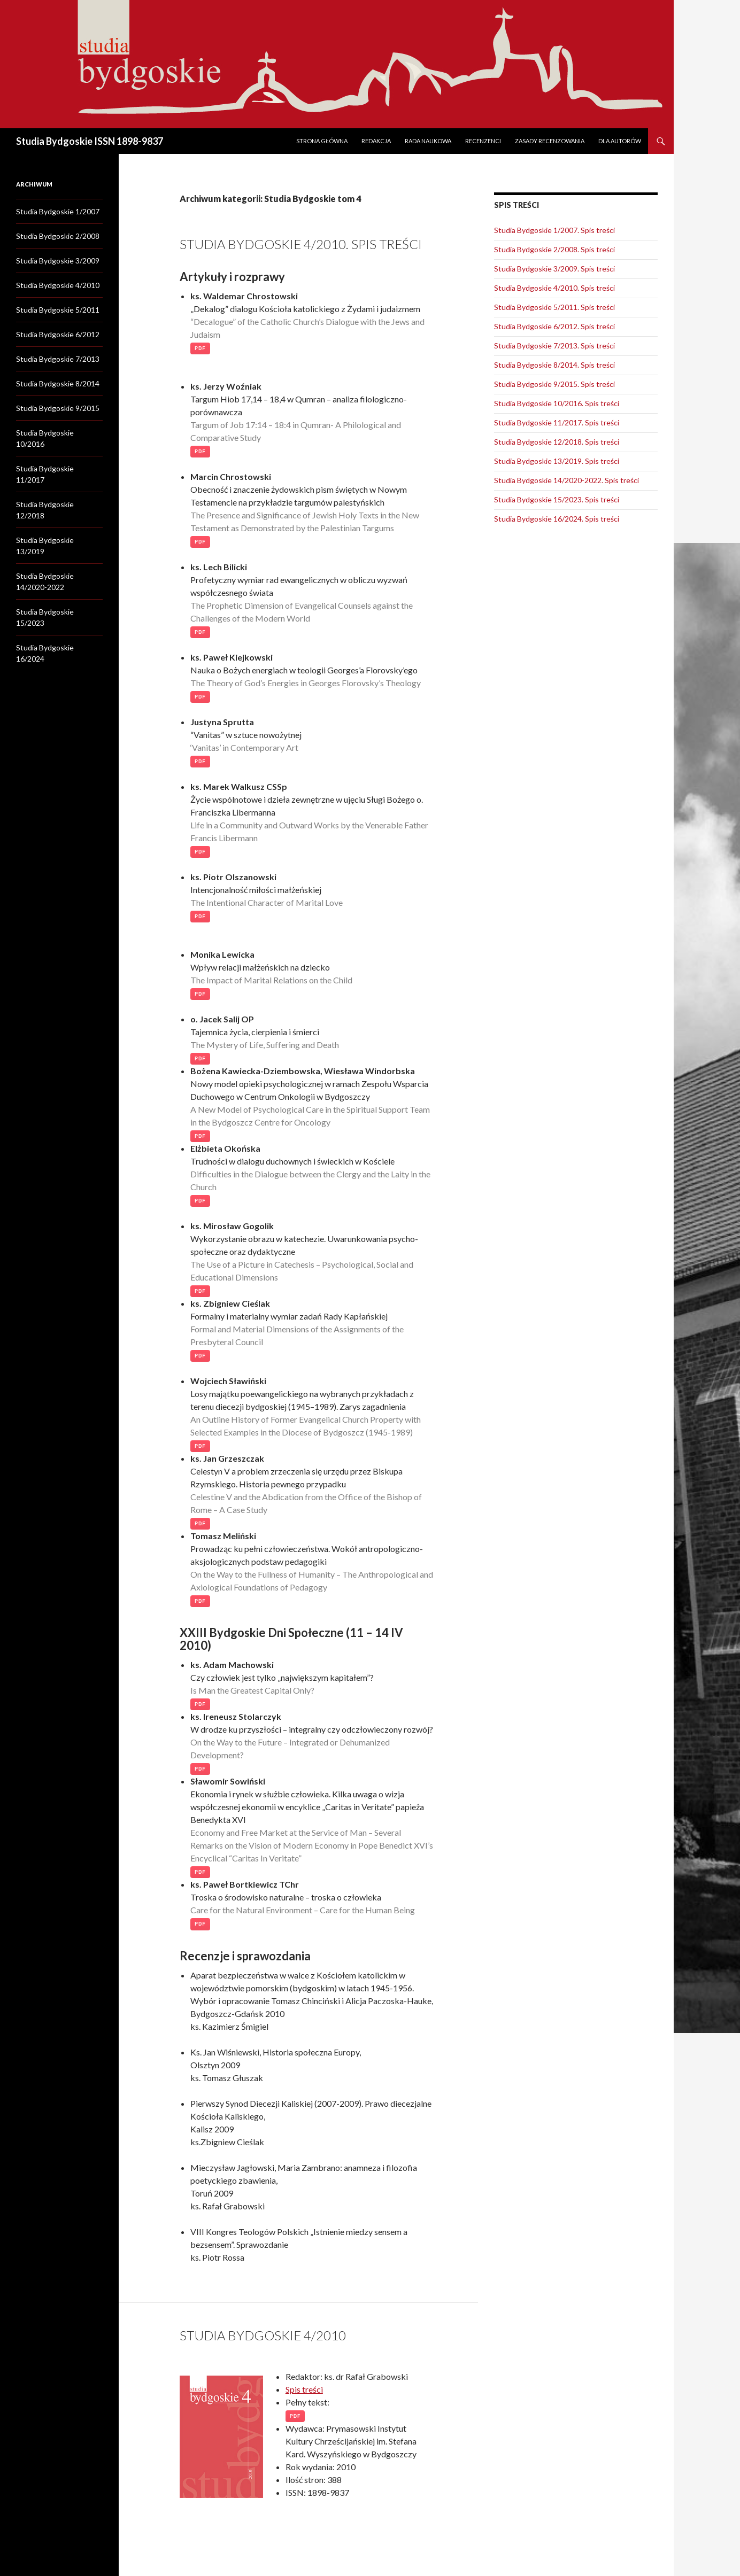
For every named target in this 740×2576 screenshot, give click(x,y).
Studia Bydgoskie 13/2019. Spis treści (556, 460)
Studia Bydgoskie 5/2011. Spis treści (554, 307)
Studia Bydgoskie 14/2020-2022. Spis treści (566, 480)
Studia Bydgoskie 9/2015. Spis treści (554, 384)
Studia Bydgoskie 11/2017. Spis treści (556, 422)
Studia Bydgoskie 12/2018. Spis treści (556, 441)
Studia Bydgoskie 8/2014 (57, 383)
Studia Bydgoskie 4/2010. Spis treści (301, 244)
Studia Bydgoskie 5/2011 (57, 309)
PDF (200, 348)
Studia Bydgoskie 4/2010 (263, 2335)
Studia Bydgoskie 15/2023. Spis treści (556, 499)
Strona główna (322, 140)
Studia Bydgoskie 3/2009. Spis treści (554, 268)
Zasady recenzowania (549, 140)
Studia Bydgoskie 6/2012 (57, 334)
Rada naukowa (428, 140)
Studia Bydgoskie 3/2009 (57, 260)
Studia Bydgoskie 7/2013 (57, 358)
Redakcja (376, 140)
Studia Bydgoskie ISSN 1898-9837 (89, 141)
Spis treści (304, 2389)
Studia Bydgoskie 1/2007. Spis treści (554, 230)
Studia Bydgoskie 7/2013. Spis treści (554, 345)
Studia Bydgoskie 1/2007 (57, 211)
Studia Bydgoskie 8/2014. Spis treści (554, 364)
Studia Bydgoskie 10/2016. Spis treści (556, 403)
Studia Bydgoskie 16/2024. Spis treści (556, 518)
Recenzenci (483, 140)
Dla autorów (619, 140)
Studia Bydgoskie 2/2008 (57, 235)
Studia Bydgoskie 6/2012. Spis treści (554, 326)
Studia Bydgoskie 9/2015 (57, 408)
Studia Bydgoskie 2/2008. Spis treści (554, 249)
